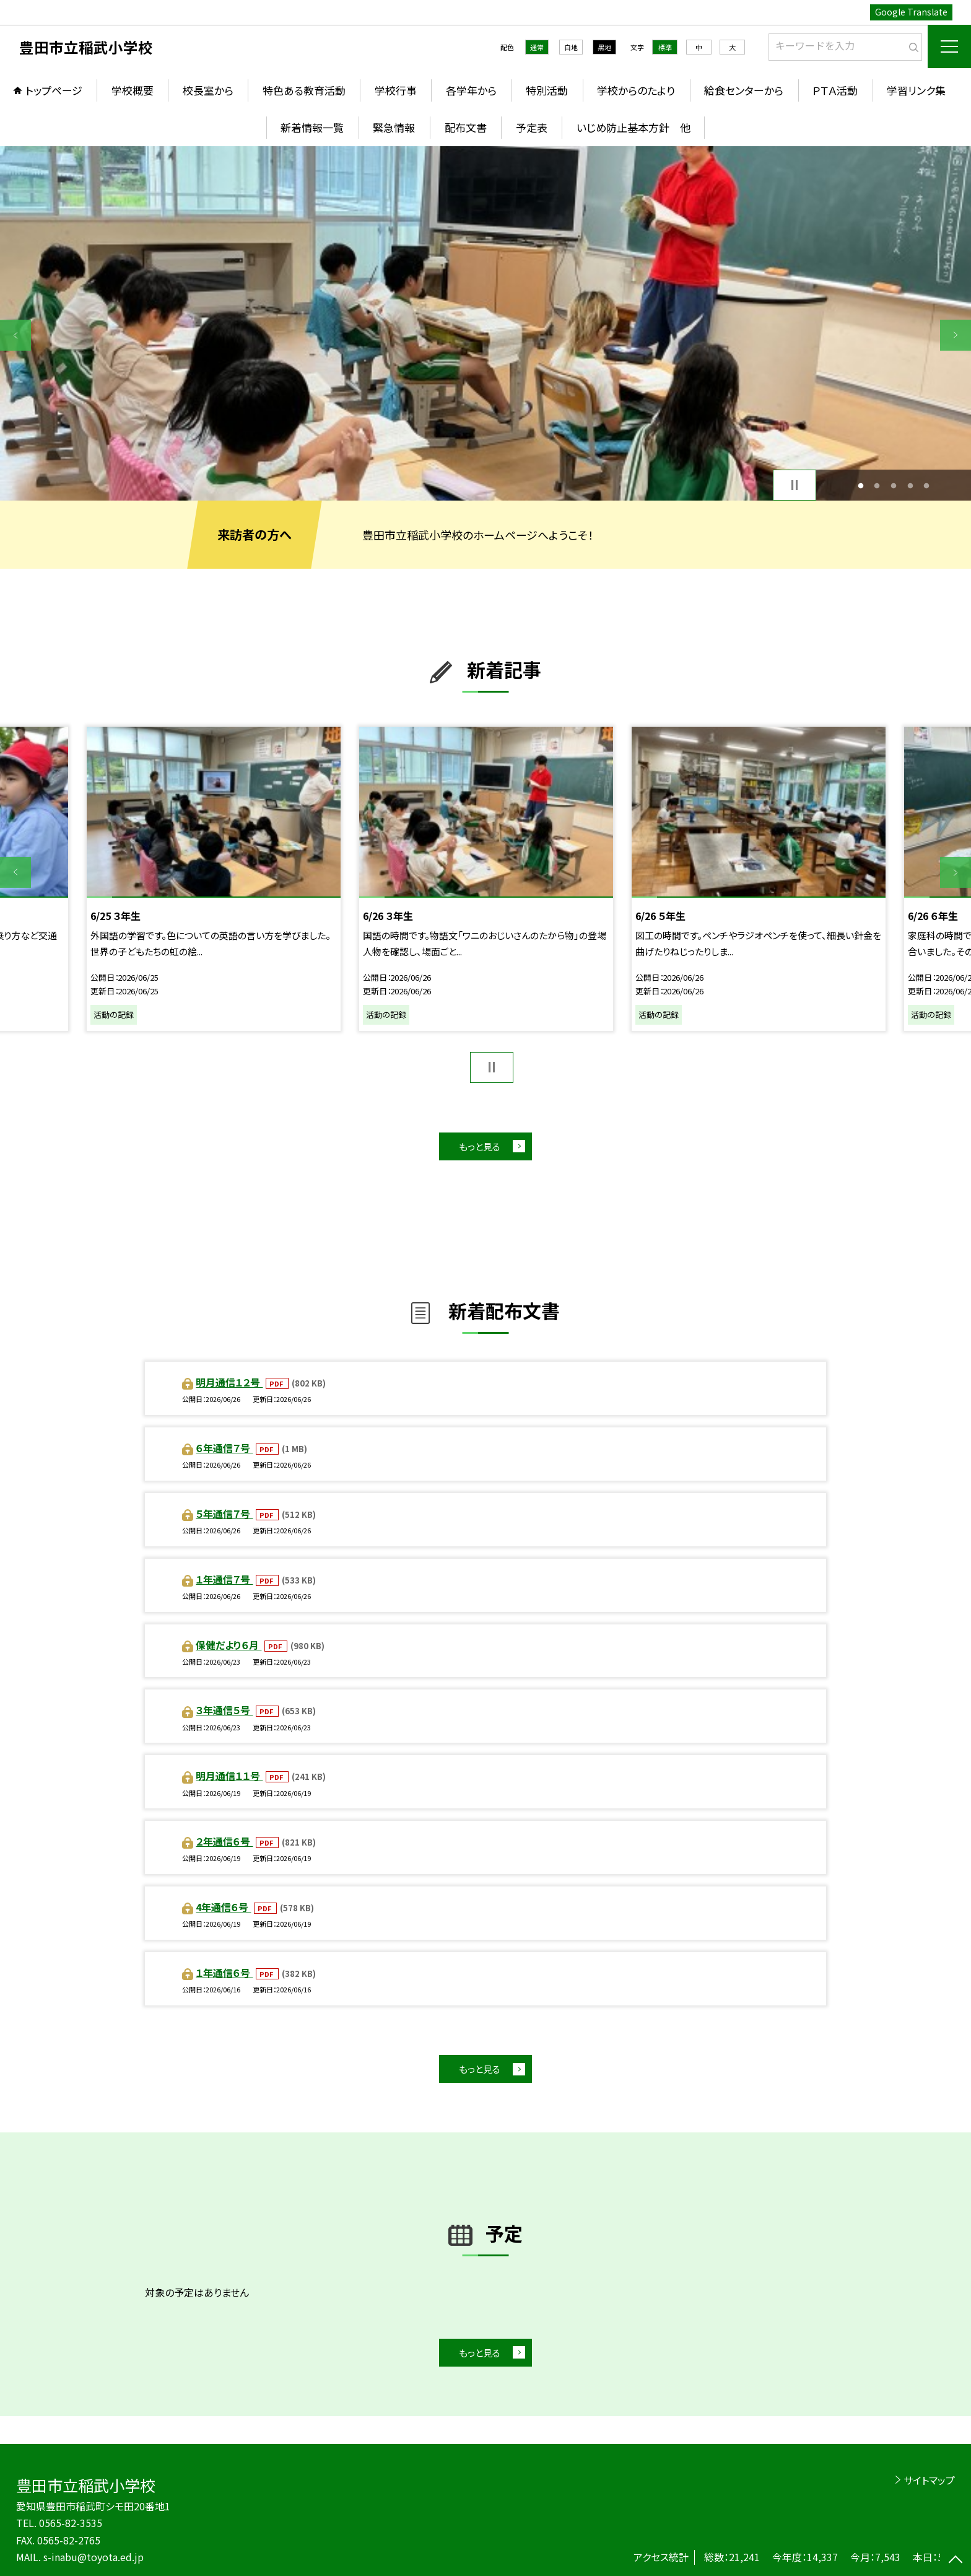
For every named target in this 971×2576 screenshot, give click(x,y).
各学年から (471, 90)
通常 (537, 47)
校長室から (208, 90)
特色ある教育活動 (304, 90)
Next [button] (955, 335)
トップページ (53, 90)
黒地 (604, 47)
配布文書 (466, 127)
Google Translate (911, 12)
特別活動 (547, 90)
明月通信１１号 (229, 1775)
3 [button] (894, 485)
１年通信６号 (224, 1972)
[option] (485, 323)
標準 (665, 47)
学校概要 (132, 90)
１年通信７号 (224, 1579)
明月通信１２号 (229, 1382)
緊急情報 (394, 127)
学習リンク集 (916, 90)
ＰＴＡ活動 (835, 90)
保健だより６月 (228, 1644)
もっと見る (479, 1146)
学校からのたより (636, 90)
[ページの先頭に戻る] (955, 2560)
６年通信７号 (224, 1447)
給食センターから (743, 90)
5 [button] (927, 485)
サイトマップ (929, 2480)
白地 (571, 47)
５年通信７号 (224, 1513)
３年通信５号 (224, 1709)
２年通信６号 (224, 1841)
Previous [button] (15, 335)
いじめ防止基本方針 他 (633, 127)
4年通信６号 (223, 1906)
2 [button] (877, 485)
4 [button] (910, 485)
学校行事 (396, 90)
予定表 (531, 127)
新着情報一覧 (312, 127)
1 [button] (860, 485)
